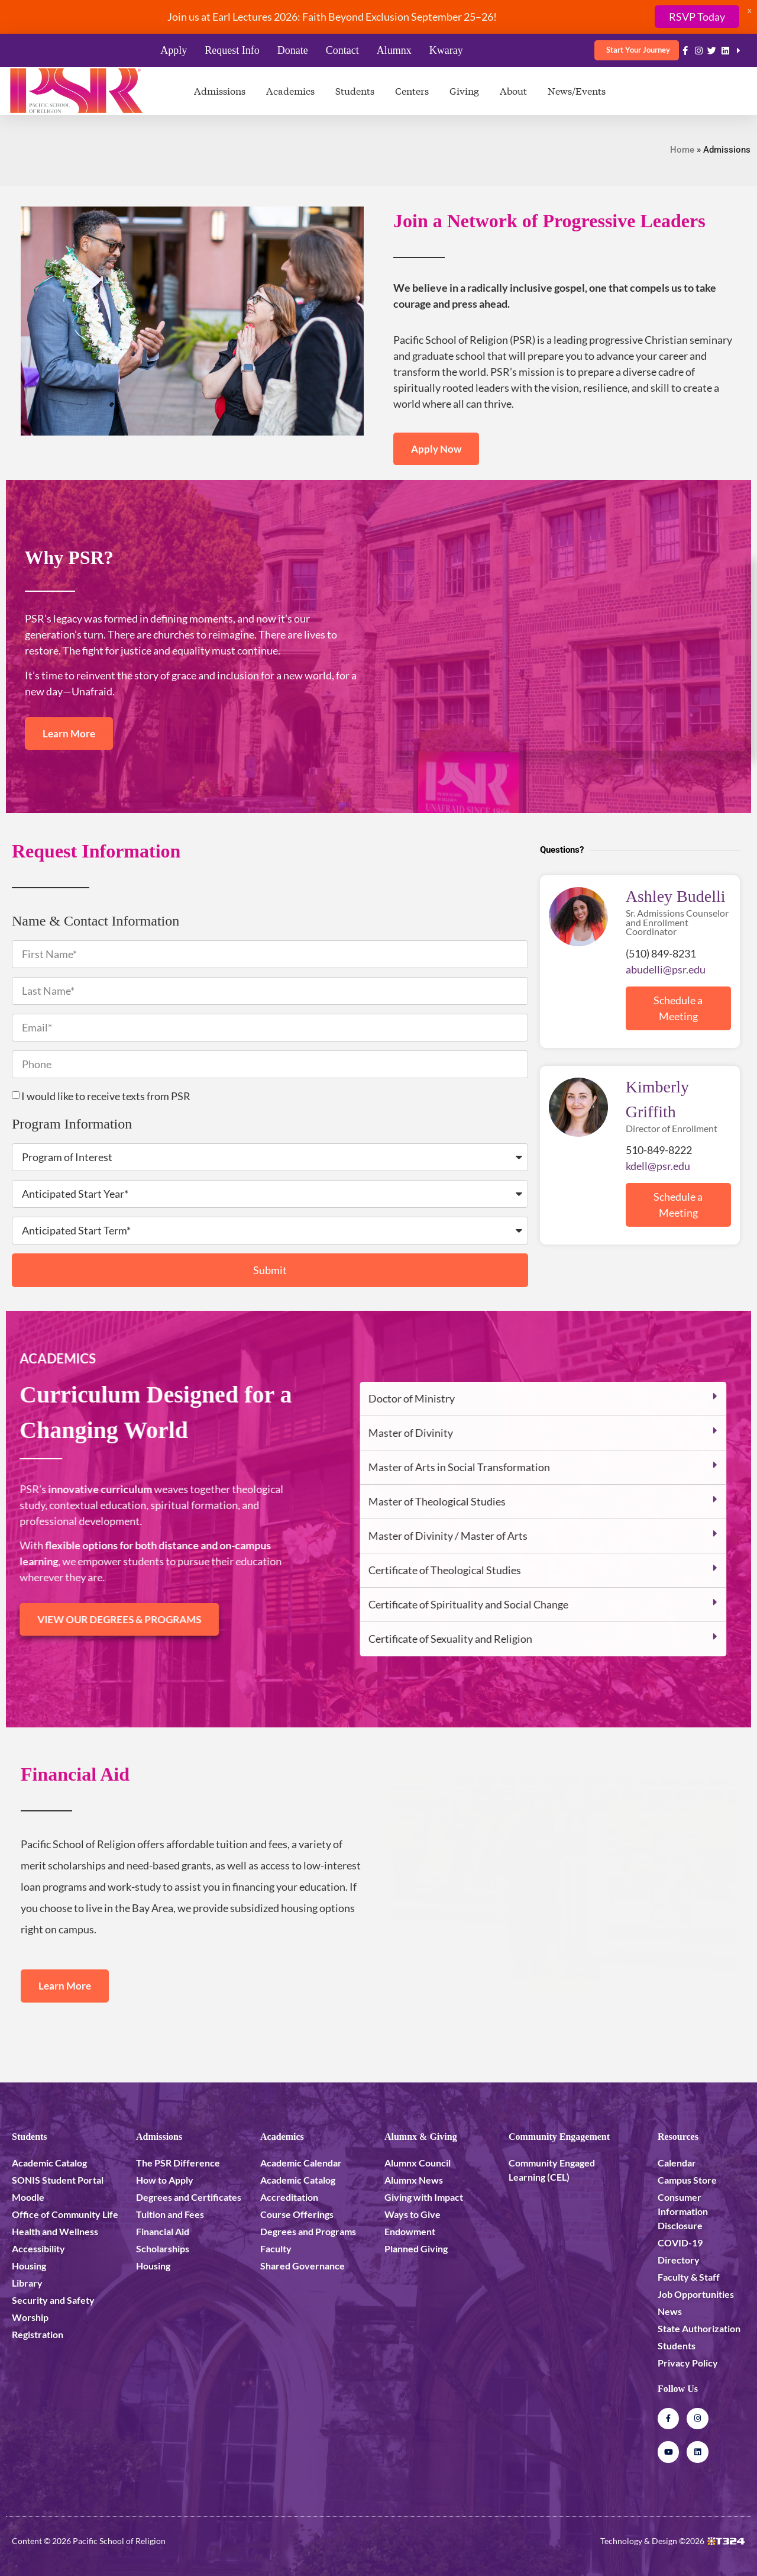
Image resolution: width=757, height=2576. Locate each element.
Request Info (232, 50)
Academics (290, 90)
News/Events (577, 90)
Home (682, 149)
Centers (412, 90)
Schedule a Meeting (678, 1008)
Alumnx (394, 50)
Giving (464, 90)
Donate (292, 50)
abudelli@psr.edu (666, 969)
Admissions (219, 90)
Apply (173, 50)
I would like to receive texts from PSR (105, 1095)
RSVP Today (697, 16)
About (513, 90)
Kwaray (446, 50)
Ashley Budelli (676, 896)
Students (354, 90)
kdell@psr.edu (658, 1165)
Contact (342, 50)
